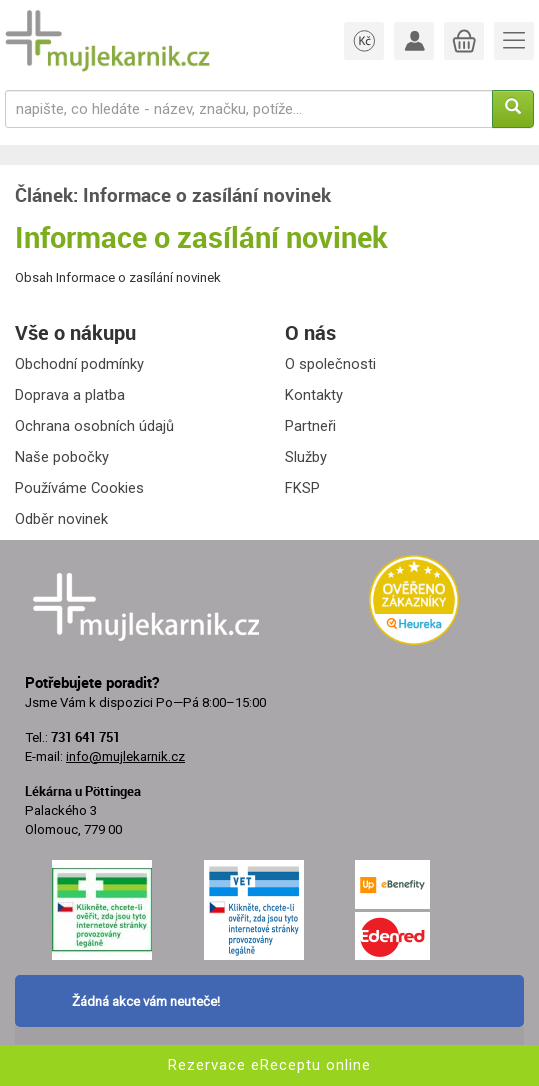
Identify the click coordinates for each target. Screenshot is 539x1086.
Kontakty (314, 395)
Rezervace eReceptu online (269, 1065)
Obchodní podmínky (79, 364)
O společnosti (330, 364)
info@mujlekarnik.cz (125, 756)
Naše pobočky (62, 457)
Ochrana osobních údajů (94, 426)
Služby (306, 457)
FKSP (302, 488)
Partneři (310, 426)
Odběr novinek (61, 519)
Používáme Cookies (79, 488)
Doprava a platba (70, 395)
